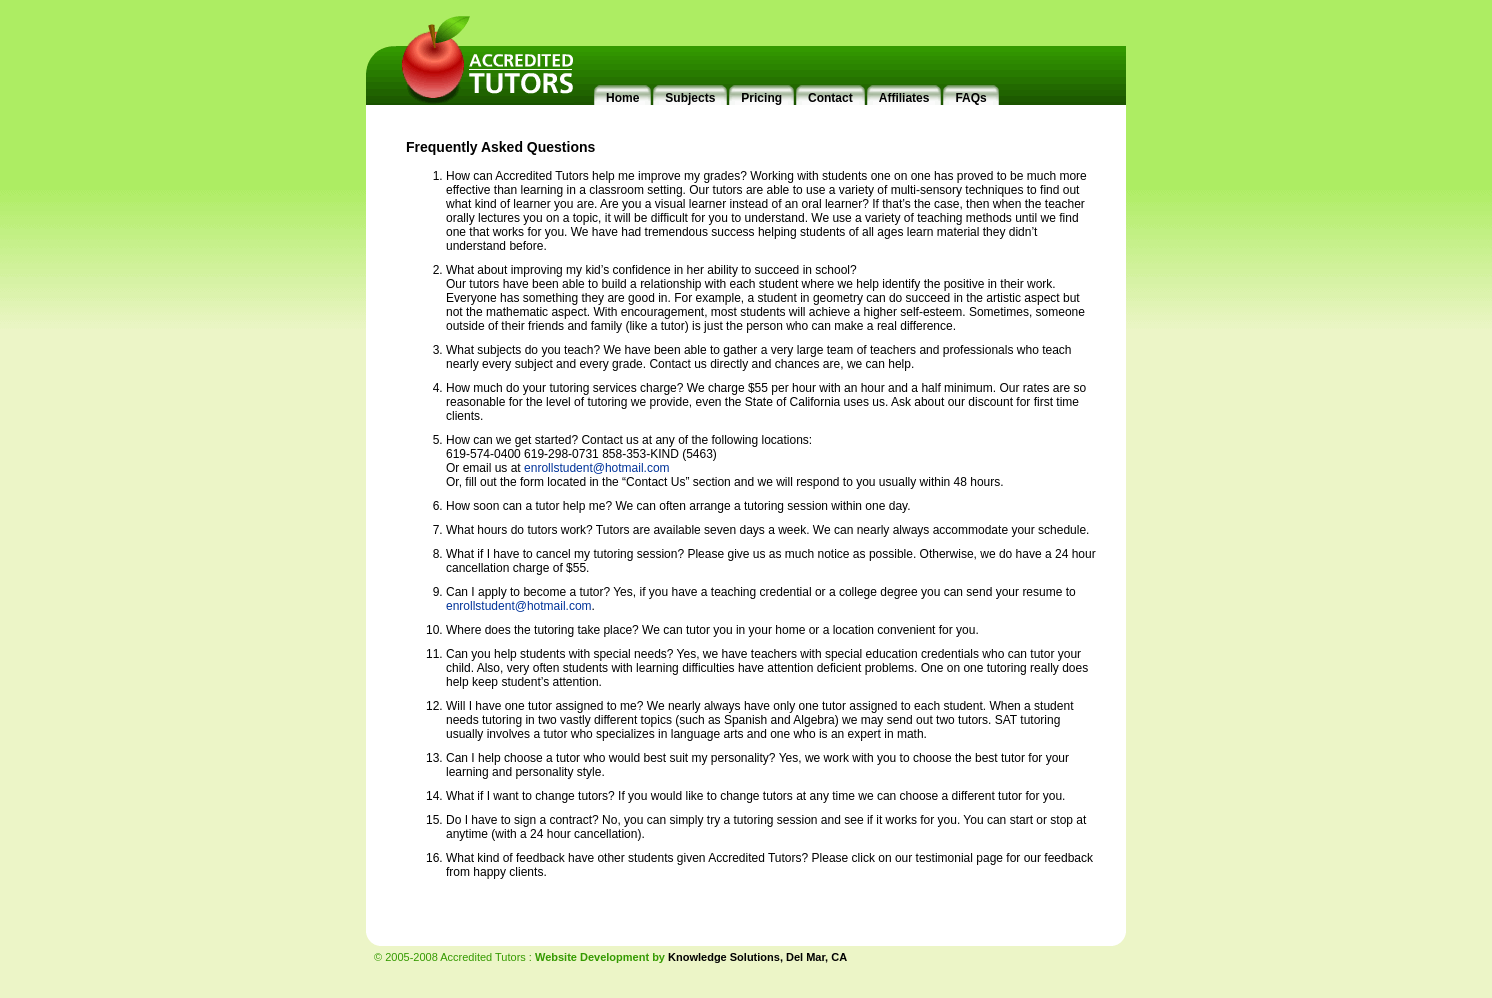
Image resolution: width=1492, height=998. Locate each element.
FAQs (970, 98)
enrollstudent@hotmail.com (597, 468)
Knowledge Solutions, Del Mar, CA (757, 957)
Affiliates (904, 98)
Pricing (761, 98)
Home (622, 98)
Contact (830, 98)
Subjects (690, 98)
